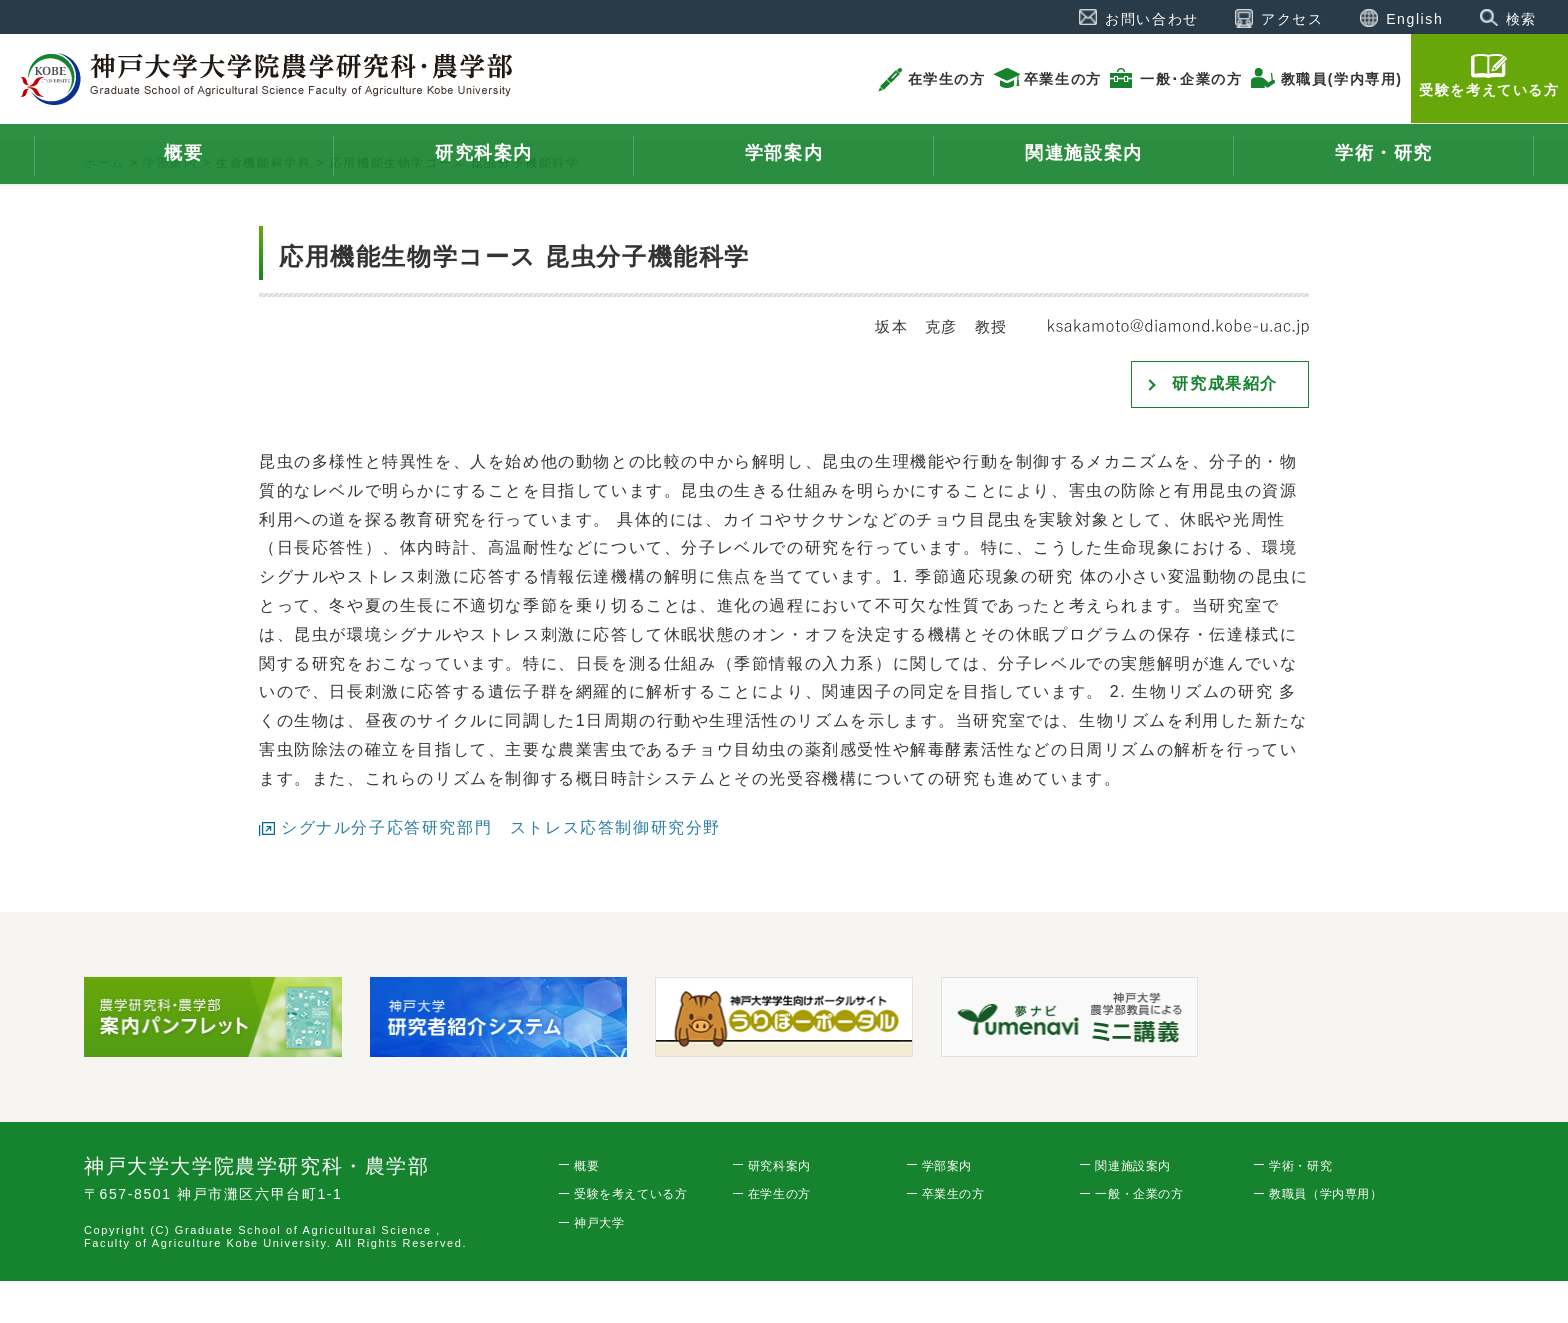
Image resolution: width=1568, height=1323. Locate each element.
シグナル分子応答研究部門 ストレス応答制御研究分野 (501, 869)
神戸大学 (599, 1266)
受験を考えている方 (1489, 90)
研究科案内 (779, 1208)
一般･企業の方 (1191, 79)
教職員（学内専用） (1325, 1237)
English (1414, 19)
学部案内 (170, 206)
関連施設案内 (1133, 1208)
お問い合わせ (1152, 19)
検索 (1521, 19)
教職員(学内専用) (1342, 79)
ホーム (104, 206)
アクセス (1292, 19)
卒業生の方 (1063, 79)
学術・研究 (1300, 1208)
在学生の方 (947, 79)
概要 (586, 1208)
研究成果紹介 (1225, 426)
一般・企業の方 (1139, 1237)
